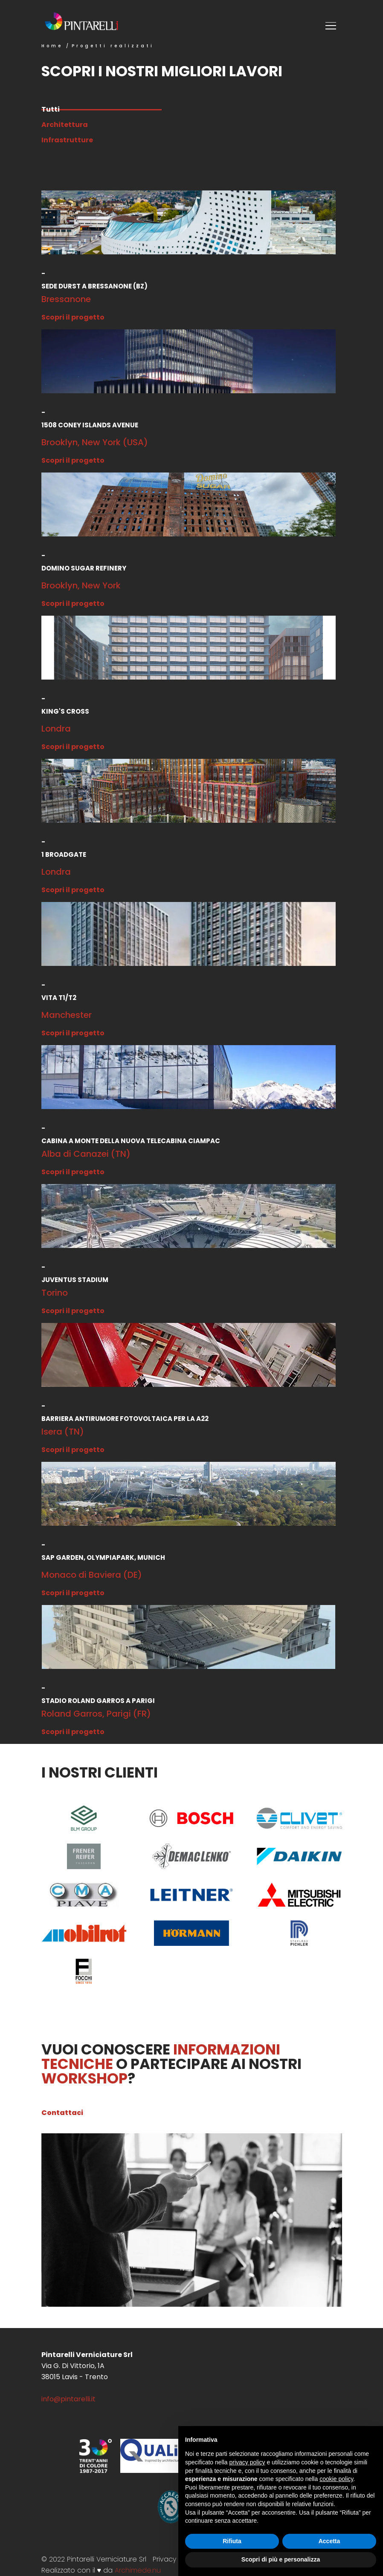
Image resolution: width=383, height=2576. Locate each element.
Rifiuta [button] (232, 2541)
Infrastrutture (67, 140)
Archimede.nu (138, 2570)
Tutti (101, 109)
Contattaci (62, 2113)
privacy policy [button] (247, 2462)
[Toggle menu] (332, 27)
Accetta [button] (329, 2541)
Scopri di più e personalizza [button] (280, 2559)
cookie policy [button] (336, 2478)
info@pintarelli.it (68, 2399)
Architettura (64, 125)
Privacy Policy (175, 2559)
